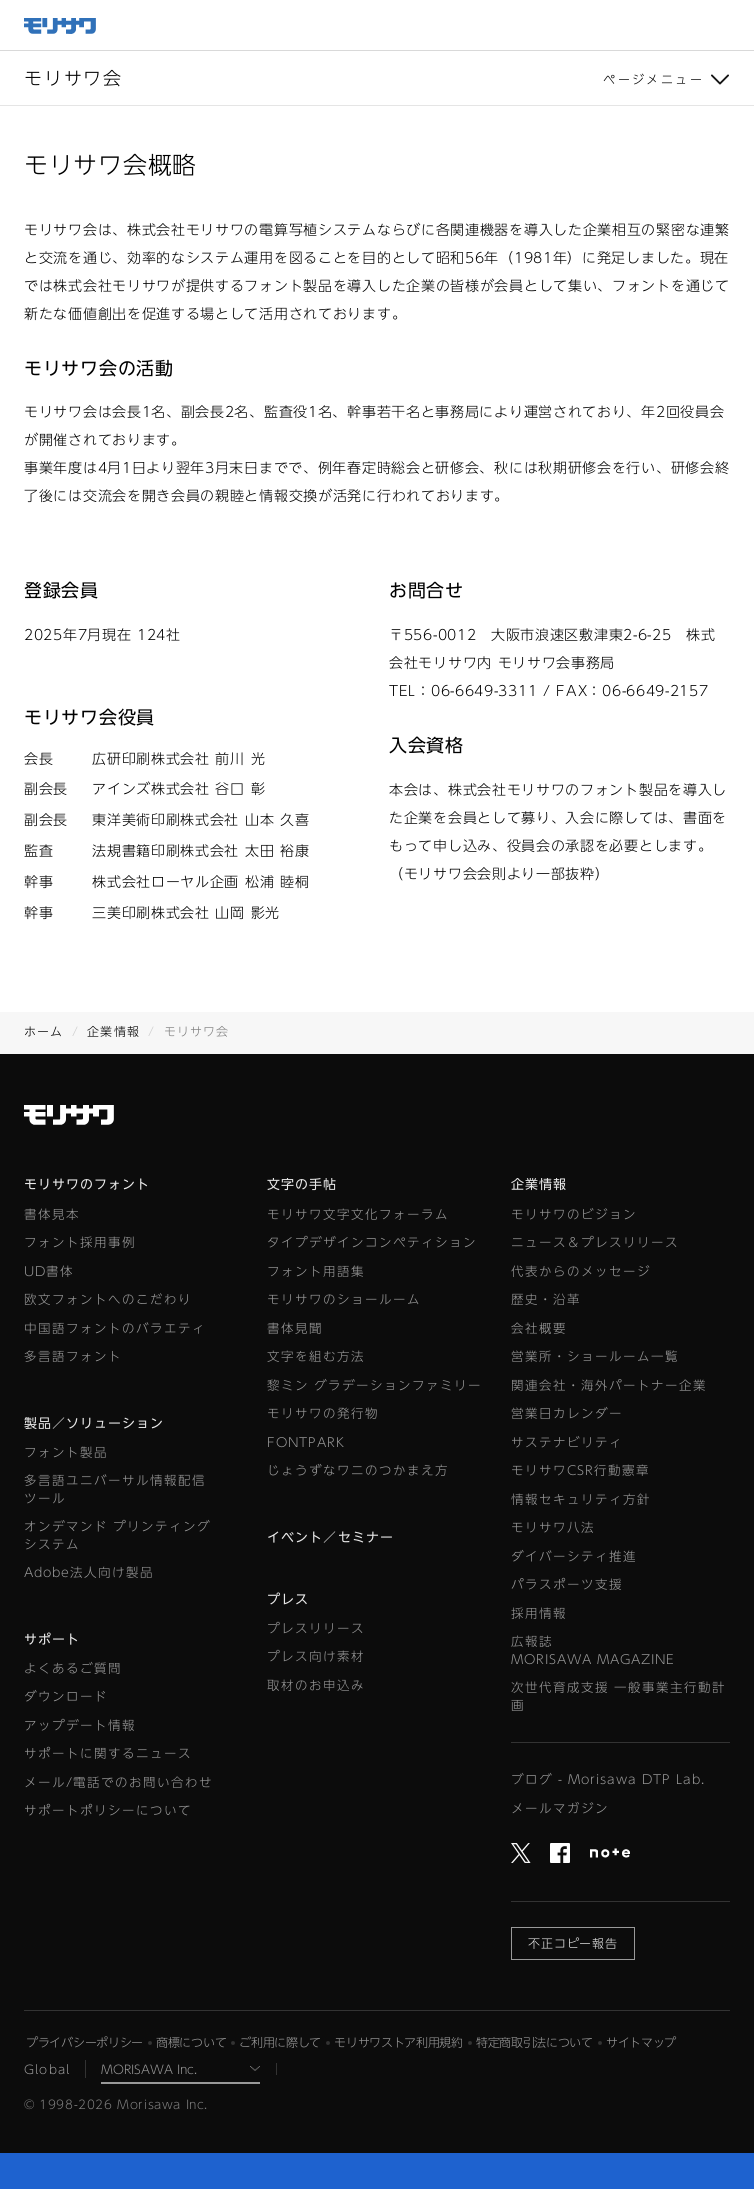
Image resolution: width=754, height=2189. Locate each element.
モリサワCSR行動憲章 (580, 1470)
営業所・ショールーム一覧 (595, 1356)
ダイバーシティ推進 (574, 1556)
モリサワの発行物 (323, 1413)
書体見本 (52, 1214)
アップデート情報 (80, 1725)
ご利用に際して (280, 2042)
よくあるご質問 (73, 1668)
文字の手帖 (302, 1184)
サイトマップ (641, 2042)
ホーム (44, 1031)
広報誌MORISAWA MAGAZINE (593, 1650)
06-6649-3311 (484, 691)
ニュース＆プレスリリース (595, 1242)
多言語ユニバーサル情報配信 (115, 1490)
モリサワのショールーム (344, 1299)
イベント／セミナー (330, 1537)
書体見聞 (295, 1328)
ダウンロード (66, 1696)
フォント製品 (66, 1452)
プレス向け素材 (316, 1656)
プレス (288, 1599)
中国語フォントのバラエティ (115, 1328)
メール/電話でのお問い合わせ (118, 1782)
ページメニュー (653, 79)
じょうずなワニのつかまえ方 (358, 1470)
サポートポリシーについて (108, 1810)
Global (47, 2069)
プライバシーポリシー (84, 2042)
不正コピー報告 (573, 1943)
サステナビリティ (567, 1442)
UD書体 (49, 1271)
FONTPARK (306, 1442)
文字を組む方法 (316, 1356)
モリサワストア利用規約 (398, 2042)
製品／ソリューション (94, 1423)
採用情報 (539, 1613)
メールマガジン (560, 1808)
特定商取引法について (534, 2042)
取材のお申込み (316, 1685)
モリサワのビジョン (574, 1214)
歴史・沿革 (546, 1299)
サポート (52, 1639)
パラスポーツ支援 (567, 1584)
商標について (191, 2042)
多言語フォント (73, 1356)
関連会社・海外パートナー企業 (609, 1385)
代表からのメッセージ (581, 1271)
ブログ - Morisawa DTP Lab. (608, 1779)
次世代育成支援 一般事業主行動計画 (618, 1696)
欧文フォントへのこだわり (108, 1299)
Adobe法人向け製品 (89, 1572)
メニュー (729, 25)
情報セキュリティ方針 (581, 1499)
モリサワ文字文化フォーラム (358, 1214)
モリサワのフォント (87, 1184)
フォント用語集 (316, 1271)
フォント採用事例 (80, 1242)
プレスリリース (316, 1628)
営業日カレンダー (567, 1413)
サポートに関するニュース (108, 1753)
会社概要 (539, 1328)
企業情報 (113, 1031)
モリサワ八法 (553, 1527)
